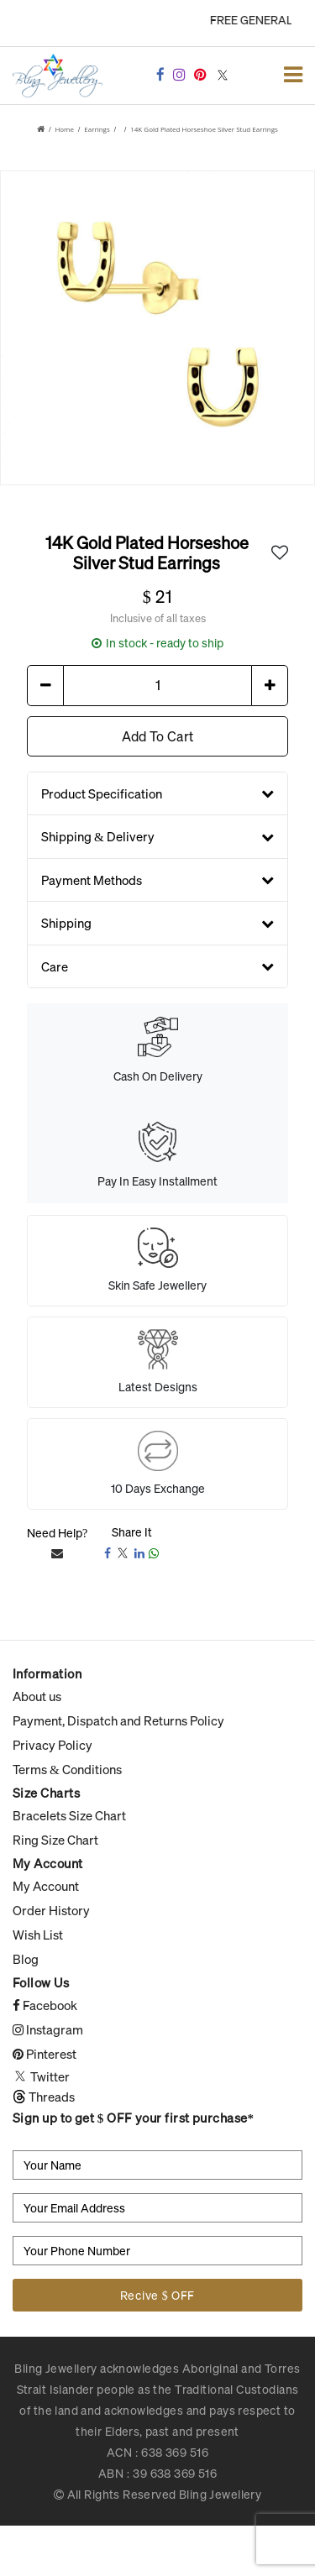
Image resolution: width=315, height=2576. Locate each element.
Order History (51, 1910)
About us (37, 1696)
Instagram (48, 2029)
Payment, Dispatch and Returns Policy (118, 1720)
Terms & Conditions (67, 1769)
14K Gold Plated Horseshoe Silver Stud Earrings (204, 129)
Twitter (41, 2076)
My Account (46, 1885)
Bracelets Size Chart (69, 1815)
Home (64, 129)
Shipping (157, 922)
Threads (44, 2096)
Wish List (38, 1934)
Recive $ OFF (157, 2295)
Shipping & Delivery (157, 836)
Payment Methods (157, 879)
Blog (26, 1958)
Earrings (97, 129)
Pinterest (44, 2053)
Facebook (45, 2005)
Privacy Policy (52, 1744)
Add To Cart (157, 735)
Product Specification (157, 792)
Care (157, 965)
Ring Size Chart (55, 1839)
